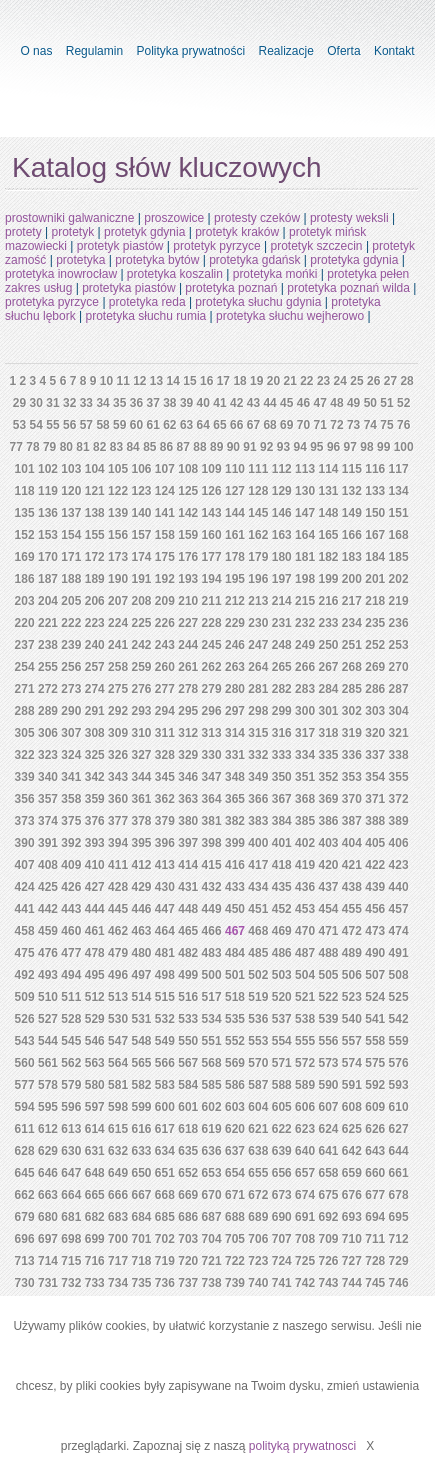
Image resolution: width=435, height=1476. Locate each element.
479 (118, 953)
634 (165, 1151)
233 (328, 623)
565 (141, 1063)
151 (399, 513)
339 (25, 777)
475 (25, 953)
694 (375, 1217)
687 (212, 1217)
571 (282, 1063)
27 (390, 381)
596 (71, 1107)
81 (82, 447)
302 (352, 711)
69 (286, 425)
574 (352, 1063)
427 (95, 887)
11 (122, 381)
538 (305, 1019)
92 (266, 447)
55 (52, 425)
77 (16, 447)
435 (282, 887)
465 (188, 931)
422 (375, 865)
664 (71, 1195)
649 (118, 1173)
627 (399, 1129)
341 (71, 777)
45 (286, 403)
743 (328, 1283)
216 (328, 601)
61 (152, 425)
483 (212, 953)
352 (328, 777)
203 (25, 601)
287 (399, 689)
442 (48, 909)
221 (48, 623)
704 (212, 1239)
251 (352, 645)
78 (32, 447)
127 (235, 491)
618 (188, 1129)
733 (95, 1283)
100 (404, 447)
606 (305, 1107)
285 (352, 689)
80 (66, 447)
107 (165, 469)
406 (399, 843)
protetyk (72, 232)
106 (141, 469)
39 (186, 403)
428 (118, 887)
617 (165, 1129)
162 (258, 535)
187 (48, 579)
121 (95, 491)
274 (95, 689)
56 (69, 425)
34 (102, 403)
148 (328, 513)
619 (212, 1129)
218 (375, 601)
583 (165, 1085)
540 (352, 1019)
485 (258, 953)
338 (399, 755)
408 (48, 865)
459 (48, 931)
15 (189, 381)
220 (25, 623)
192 (165, 579)
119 (48, 491)
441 (25, 909)
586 (235, 1085)
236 (399, 623)
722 (235, 1261)
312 (188, 733)
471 (328, 931)
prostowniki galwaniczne (69, 218)
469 (282, 931)
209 (165, 601)
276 (141, 689)
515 (165, 997)
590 (328, 1085)
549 (165, 1041)
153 (48, 535)
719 (165, 1261)
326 (118, 755)
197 (282, 579)
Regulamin (94, 51)
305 (25, 733)
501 (235, 975)
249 (305, 645)
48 (336, 403)
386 (328, 821)
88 (199, 447)
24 (340, 381)
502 (258, 975)
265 (282, 667)
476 (48, 953)
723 (258, 1261)
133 (375, 491)
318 (328, 733)
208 (141, 601)
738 (212, 1283)
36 (136, 403)
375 (71, 821)
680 (48, 1217)
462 (118, 931)
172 (95, 557)
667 (141, 1195)
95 (316, 447)
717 (118, 1261)
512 (95, 997)
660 (375, 1173)
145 (258, 513)
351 (305, 777)
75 (386, 425)
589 (305, 1085)
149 (352, 513)
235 (375, 623)
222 (71, 623)
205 (71, 601)
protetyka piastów (128, 288)
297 (235, 711)
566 (165, 1063)
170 (48, 557)
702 (165, 1239)
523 (352, 997)
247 (258, 645)
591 (352, 1085)
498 (165, 975)
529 (95, 1019)
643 (375, 1151)
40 (203, 403)
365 (235, 799)
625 (352, 1129)
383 (258, 821)
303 (375, 711)
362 (165, 799)
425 (48, 887)
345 (165, 777)
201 (375, 579)
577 (25, 1085)
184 (375, 557)
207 (118, 601)
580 (95, 1085)
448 (188, 909)
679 (25, 1217)
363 (188, 799)
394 (118, 843)
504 (305, 975)
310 (141, 733)
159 (188, 535)
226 (165, 623)
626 (375, 1129)
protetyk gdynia (144, 232)
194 (212, 579)
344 (141, 777)
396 (165, 843)
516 (188, 997)
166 (352, 535)
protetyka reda (147, 302)
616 (141, 1129)
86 (166, 447)
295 (188, 711)
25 (356, 381)
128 (258, 491)
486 (282, 953)
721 (212, 1261)
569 (235, 1063)
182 (328, 557)
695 (399, 1217)
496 (118, 975)
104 (95, 469)
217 (352, 601)
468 (258, 931)
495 (95, 975)
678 (399, 1195)
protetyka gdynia (354, 260)
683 (118, 1217)
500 (212, 975)
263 (235, 667)
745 (375, 1283)
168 (399, 535)
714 (48, 1261)
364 (212, 799)
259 (141, 667)
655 (258, 1173)
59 (119, 425)
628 (25, 1151)
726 (328, 1261)
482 (188, 953)
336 (352, 755)
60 (136, 425)
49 (353, 403)
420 (328, 865)
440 (399, 887)
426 (71, 887)
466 (212, 931)
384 (282, 821)
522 (328, 997)
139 (118, 513)
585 (212, 1085)
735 (141, 1283)
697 (48, 1239)
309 (118, 733)
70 (303, 425)
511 (71, 997)
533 (188, 1019)
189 (95, 579)
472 (352, 931)
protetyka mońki (275, 274)
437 (328, 887)
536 (258, 1019)
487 (305, 953)
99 (383, 447)
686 (188, 1217)
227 (188, 623)
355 (399, 777)
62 (169, 425)
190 (118, 579)
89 (216, 447)
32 (69, 403)
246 (235, 645)
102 (48, 469)
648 (95, 1173)
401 (282, 843)
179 (258, 557)
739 (235, 1283)
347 (212, 777)
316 (282, 733)
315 (258, 733)
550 (188, 1041)
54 (36, 425)
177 (212, 557)
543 (25, 1041)
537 (282, 1019)
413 (165, 865)
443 (71, 909)
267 (328, 667)
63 (186, 425)
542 (399, 1019)
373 (25, 821)
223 (95, 623)
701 (141, 1239)
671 (235, 1195)
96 (333, 447)
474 (399, 931)
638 (258, 1151)
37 (152, 403)
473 (375, 931)
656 (282, 1173)
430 (165, 887)
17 (223, 381)
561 (48, 1063)
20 (273, 381)
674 (305, 1195)
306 (48, 733)
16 (206, 381)
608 (352, 1107)
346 (188, 777)
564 (118, 1063)
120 (71, 491)
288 (25, 711)
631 (95, 1151)
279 (212, 689)
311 (165, 733)
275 (118, 689)
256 (71, 667)
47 (320, 403)
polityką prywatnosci (302, 1446)
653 (212, 1173)
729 (399, 1261)
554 (282, 1041)
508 (399, 975)
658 (328, 1173)
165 (328, 535)
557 (352, 1041)
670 (212, 1195)
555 (305, 1041)
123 (141, 491)
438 (352, 887)
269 (375, 667)
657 (305, 1173)
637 (235, 1151)
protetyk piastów (120, 246)
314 (235, 733)
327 (141, 755)
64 (203, 425)
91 (249, 447)
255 (48, 667)
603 (235, 1107)
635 (188, 1151)
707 (282, 1239)
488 (328, 953)
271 (25, 689)
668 (165, 1195)
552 (235, 1041)
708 (305, 1239)
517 (212, 997)
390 (25, 843)
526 (25, 1019)
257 (95, 667)
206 (95, 601)
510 (48, 997)
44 (269, 403)
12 (139, 381)
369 (328, 799)
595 (48, 1107)
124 (165, 491)
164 (305, 535)
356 (25, 799)
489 (352, 953)
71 (320, 425)
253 (399, 645)
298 (258, 711)
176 (188, 557)
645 (25, 1173)
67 (253, 425)
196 (258, 579)
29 (19, 403)
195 (235, 579)
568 (212, 1063)
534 (212, 1019)
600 (165, 1107)
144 (235, 513)
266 (305, 667)
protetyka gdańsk (254, 260)
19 (256, 381)
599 (141, 1107)
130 (305, 491)
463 (141, 931)
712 (399, 1239)
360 (118, 799)
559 (399, 1041)
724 (282, 1261)
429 (141, 887)
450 (235, 909)
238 (48, 645)
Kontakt (394, 51)
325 (95, 755)
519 (258, 997)
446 (141, 909)
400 (258, 843)
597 (95, 1107)
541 (375, 1019)
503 (282, 975)
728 (375, 1261)
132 (352, 491)
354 (375, 777)
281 (258, 689)
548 (141, 1041)
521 (305, 997)
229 (235, 623)
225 (141, 623)
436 (305, 887)
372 (399, 799)
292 (118, 711)
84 (132, 447)
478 (95, 953)
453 (305, 909)
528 (71, 1019)
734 (118, 1283)
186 (25, 579)
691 (305, 1217)
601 (188, 1107)
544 (48, 1041)
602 (212, 1107)
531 (141, 1019)
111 (258, 469)
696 (25, 1239)
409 (71, 865)
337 (375, 755)
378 (141, 821)
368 (305, 799)
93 (283, 447)
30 (36, 403)
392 (71, 843)
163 (282, 535)
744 (352, 1283)
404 (352, 843)
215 (305, 601)
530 (118, 1019)
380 (188, 821)
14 (173, 381)
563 (95, 1063)
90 (233, 447)
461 (95, 931)
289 (48, 711)
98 (366, 447)
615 (118, 1129)
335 (328, 755)
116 (375, 469)
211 (212, 601)
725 (305, 1261)
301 (328, 711)
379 (165, 821)
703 (188, 1239)
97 (350, 447)
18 (239, 381)
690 (282, 1217)
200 (352, 579)
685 (165, 1217)
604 (258, 1107)
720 (188, 1261)
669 (188, 1195)
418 (282, 865)
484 (235, 953)
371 (375, 799)
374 (48, 821)
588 (282, 1085)
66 (236, 425)
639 (282, 1151)
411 (118, 865)
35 (119, 403)
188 (71, 579)
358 (71, 799)
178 (235, 557)
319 (352, 733)
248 (282, 645)
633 (141, 1151)
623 (305, 1129)
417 (258, 865)
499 (188, 975)
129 (282, 491)
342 (95, 777)
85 (149, 447)
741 (282, 1283)
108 (188, 469)
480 (141, 953)
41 (219, 403)
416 (235, 865)
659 (352, 1173)
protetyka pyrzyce (52, 302)
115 (352, 469)
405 (375, 843)
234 (352, 623)
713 (25, 1261)
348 (235, 777)
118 (25, 491)
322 (25, 755)
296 (212, 711)
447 (165, 909)
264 (258, 667)
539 (328, 1019)
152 (25, 535)
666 (118, 1195)
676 (352, 1195)
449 (212, 909)
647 (71, 1173)
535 (235, 1019)
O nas (36, 51)
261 (188, 667)
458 (25, 931)
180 (282, 557)
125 (188, 491)
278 (188, 689)
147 (305, 513)
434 (258, 887)
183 (352, 557)
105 (118, 469)
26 (373, 381)
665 (95, 1195)
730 (25, 1283)
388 (375, 821)
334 (305, 755)
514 (141, 997)
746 (399, 1283)
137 (71, 513)
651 (165, 1173)
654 (235, 1173)
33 (86, 403)
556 (328, 1041)
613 (71, 1129)
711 (375, 1239)
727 (352, 1261)
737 (188, 1283)
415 (212, 865)
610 (399, 1107)
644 (399, 1151)
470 (305, 931)
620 (235, 1129)
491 (399, 953)
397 (188, 843)
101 (25, 469)
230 (258, 623)
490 (375, 953)
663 (48, 1195)
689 (258, 1217)
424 (25, 887)
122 (118, 491)
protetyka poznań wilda (348, 288)
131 (328, 491)
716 (95, 1261)
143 (212, 513)
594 (25, 1107)
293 (141, 711)
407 (25, 865)
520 (282, 997)
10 (106, 381)
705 (235, 1239)
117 (399, 469)
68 (269, 425)
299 (282, 711)
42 (236, 403)
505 (328, 975)
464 (165, 931)
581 (118, 1085)
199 (328, 579)
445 (118, 909)
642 (352, 1151)
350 (282, 777)
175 (165, 557)
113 (305, 469)
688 (235, 1217)
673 (282, 1195)
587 (258, 1085)
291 (95, 711)
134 (399, 491)
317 (305, 733)
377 (118, 821)
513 (118, 997)
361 (141, 799)
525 (399, 997)
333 (282, 755)
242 (141, 645)
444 (95, 909)
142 (188, 513)
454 (328, 909)
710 (352, 1239)
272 (48, 689)
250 (328, 645)
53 (19, 425)
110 (235, 469)
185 (399, 557)
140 (141, 513)
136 (48, 513)
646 (48, 1173)
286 (375, 689)
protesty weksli (349, 218)
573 (328, 1063)
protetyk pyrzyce (216, 246)
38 (169, 403)
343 (118, 777)
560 (25, 1063)
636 (212, 1151)
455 (352, 909)
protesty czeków (257, 218)
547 (118, 1041)
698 (71, 1239)
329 (188, 755)
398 (212, 843)
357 (48, 799)
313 (212, 733)
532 (165, 1019)
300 (305, 711)
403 (328, 843)
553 (258, 1041)
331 (235, 755)
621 (258, 1129)
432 (212, 887)
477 (71, 953)
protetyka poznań (231, 288)
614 (95, 1129)
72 (336, 425)
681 (71, 1217)
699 (95, 1239)
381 (212, 821)
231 (282, 623)
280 (235, 689)
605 (282, 1107)
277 (165, 689)
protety (23, 232)
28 (406, 381)
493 (48, 975)
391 (48, 843)
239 (71, 645)
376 (95, 821)
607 (328, 1107)
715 (71, 1261)
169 (25, 557)
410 (95, 865)
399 (235, 843)
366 (258, 799)
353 (352, 777)
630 (71, 1151)
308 (95, 733)
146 (282, 513)
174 (141, 557)
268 (352, 667)
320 (375, 733)
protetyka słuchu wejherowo (290, 316)
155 (95, 535)
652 (188, 1173)
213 (258, 601)
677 (375, 1195)
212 (235, 601)
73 (353, 425)
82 (99, 447)
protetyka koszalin (175, 274)
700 (118, 1239)
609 (375, 1107)
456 (375, 909)
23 (323, 381)
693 (352, 1217)
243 (165, 645)
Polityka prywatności (190, 51)
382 (235, 821)
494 (71, 975)
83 (116, 447)
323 (48, 755)
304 (399, 711)
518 (235, 997)
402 (305, 843)
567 (188, 1063)
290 (71, 711)
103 (71, 469)
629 (48, 1151)
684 (141, 1217)
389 (399, 821)
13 (156, 381)
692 (328, 1217)
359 (95, 799)
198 (305, 579)
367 (282, 799)
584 (188, 1085)
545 (71, 1041)
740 (258, 1283)
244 (188, 645)
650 (141, 1173)
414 (188, 865)
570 (258, 1063)
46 (303, 403)
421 (352, 865)
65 (219, 425)
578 (48, 1085)
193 (188, 579)
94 (299, 447)
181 (305, 557)
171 (71, 557)
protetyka (80, 260)
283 (305, 689)
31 (52, 403)
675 (328, 1195)
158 (165, 535)
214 (282, 601)
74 (370, 425)
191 (141, 579)
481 (165, 953)
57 (86, 425)
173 (118, 557)
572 (305, 1063)
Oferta (343, 51)
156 (118, 535)
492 (25, 975)
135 (25, 513)
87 (183, 447)
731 (48, 1283)
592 (375, 1085)
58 (102, 425)
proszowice (174, 218)
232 (305, 623)
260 (165, 667)
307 (71, 733)
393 (95, 843)
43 (253, 403)
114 (328, 469)
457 (399, 909)
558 (375, 1041)
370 (352, 799)
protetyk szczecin (317, 246)
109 (212, 469)
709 (328, 1239)
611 (25, 1129)
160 (212, 535)
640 (305, 1151)
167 (375, 535)
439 (375, 887)
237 (25, 645)
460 (71, 931)
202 (399, 579)
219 (399, 601)
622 (282, 1129)
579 (71, 1085)
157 (141, 535)
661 (399, 1173)
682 (95, 1217)
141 (165, 513)
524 (375, 997)
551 (212, 1041)
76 (403, 425)
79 (49, 447)
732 (71, 1283)
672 (258, 1195)
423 (399, 865)
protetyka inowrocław (61, 274)
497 (141, 975)
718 (141, 1261)
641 (328, 1151)
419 (305, 865)
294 (165, 711)
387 (352, 821)
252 (375, 645)
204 (48, 601)
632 (118, 1151)
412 (141, 865)
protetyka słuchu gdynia (258, 302)
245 (212, 645)
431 (188, 887)
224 (118, 623)
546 (95, 1041)
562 (71, 1063)
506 (352, 975)
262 (212, 667)
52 (403, 403)
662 (25, 1195)
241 (118, 645)
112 (282, 469)
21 (289, 381)
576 (399, 1063)
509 (25, 997)
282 (282, 689)
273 (71, 689)
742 (305, 1283)
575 (375, 1063)
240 (95, 645)
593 (399, 1085)
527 (48, 1019)
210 (188, 601)
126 (212, 491)
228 (212, 623)
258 (118, 667)
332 (258, 755)
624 (328, 1129)
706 (258, 1239)
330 (212, 755)
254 (25, 667)
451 (258, 909)
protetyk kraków (237, 232)
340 (48, 777)
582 (141, 1085)
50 (370, 403)
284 (328, 689)
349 (258, 777)
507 (375, 975)
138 (95, 513)
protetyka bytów (157, 260)
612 (48, 1129)
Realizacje (286, 51)
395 (141, 843)
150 (375, 513)
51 (386, 403)
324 (71, 755)
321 (399, 733)
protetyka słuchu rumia (146, 316)
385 (305, 821)
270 (399, 667)
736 (165, 1283)
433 (235, 887)
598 (118, 1107)
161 (235, 535)
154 (71, 535)
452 (282, 909)
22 (306, 381)
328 (165, 755)
